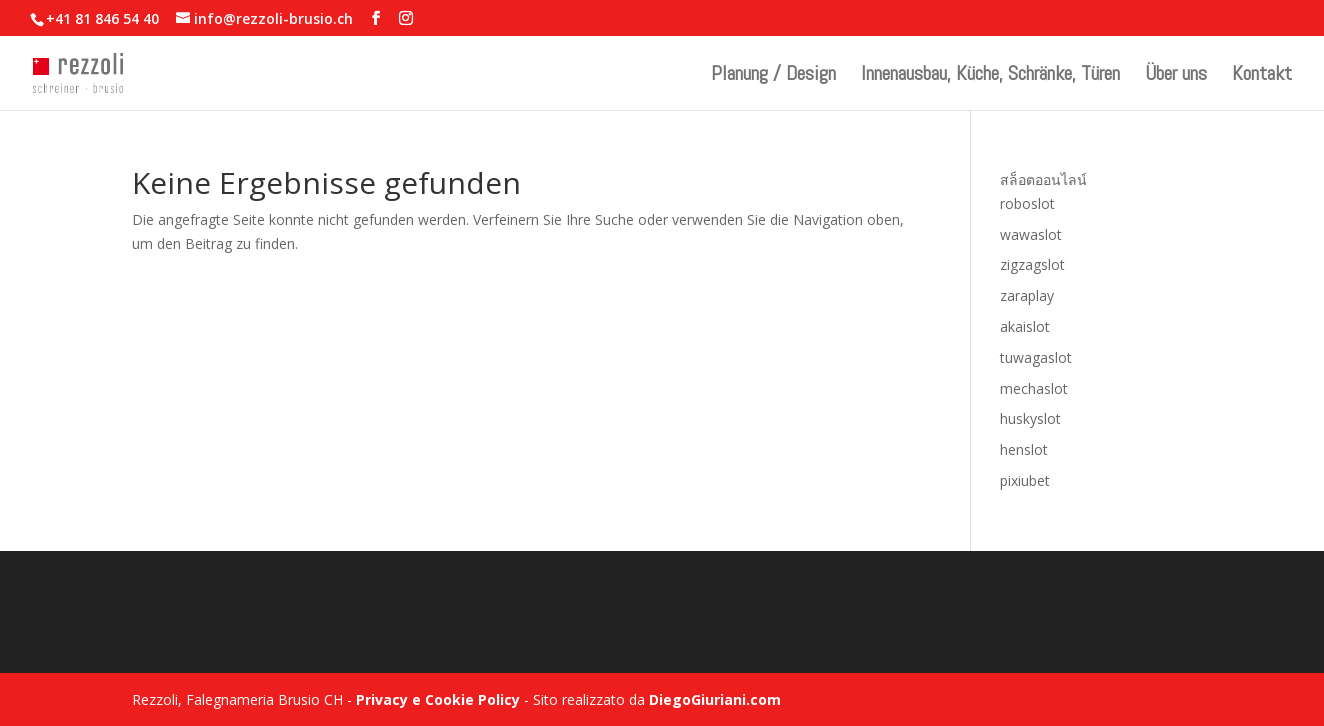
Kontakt (1262, 76)
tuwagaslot (1036, 357)
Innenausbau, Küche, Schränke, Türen (990, 76)
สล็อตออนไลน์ (1043, 179)
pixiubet (1025, 480)
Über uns (1176, 76)
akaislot (1025, 326)
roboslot (1027, 203)
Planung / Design (773, 76)
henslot (1024, 449)
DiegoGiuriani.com (715, 699)
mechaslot (1034, 388)
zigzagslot (1032, 264)
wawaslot (1031, 234)
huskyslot (1030, 418)
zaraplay (1027, 295)
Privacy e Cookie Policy (438, 699)
